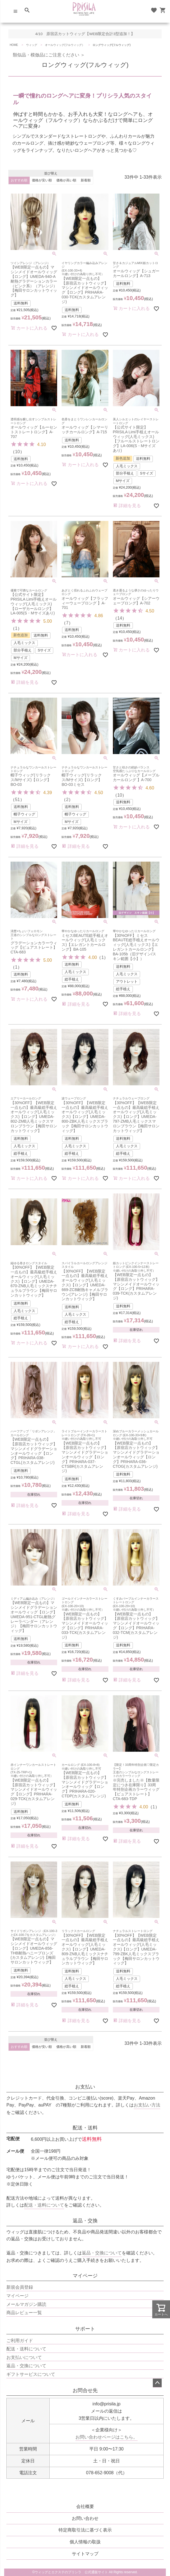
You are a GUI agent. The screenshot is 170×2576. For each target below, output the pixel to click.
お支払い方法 (147, 2105)
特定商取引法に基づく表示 (85, 2530)
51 (17, 799)
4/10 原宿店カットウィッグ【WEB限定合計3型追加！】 (85, 34)
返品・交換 (85, 2220)
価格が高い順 (66, 180)
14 (119, 618)
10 (17, 451)
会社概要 (85, 2506)
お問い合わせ (85, 2518)
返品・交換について (102, 2253)
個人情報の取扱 (85, 2542)
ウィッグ (31, 44)
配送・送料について (44, 2205)
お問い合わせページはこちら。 (106, 2437)
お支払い (85, 2087)
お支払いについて (24, 2357)
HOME (14, 44)
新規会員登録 (19, 2287)
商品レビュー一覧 (24, 2312)
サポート (85, 2329)
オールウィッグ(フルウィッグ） (65, 44)
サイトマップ (85, 2553)
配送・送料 (85, 2128)
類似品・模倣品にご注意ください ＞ (46, 55)
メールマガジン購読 (26, 2304)
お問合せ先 (85, 2390)
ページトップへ (157, 2383)
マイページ (85, 2275)
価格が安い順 (42, 180)
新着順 (86, 180)
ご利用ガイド (19, 2340)
